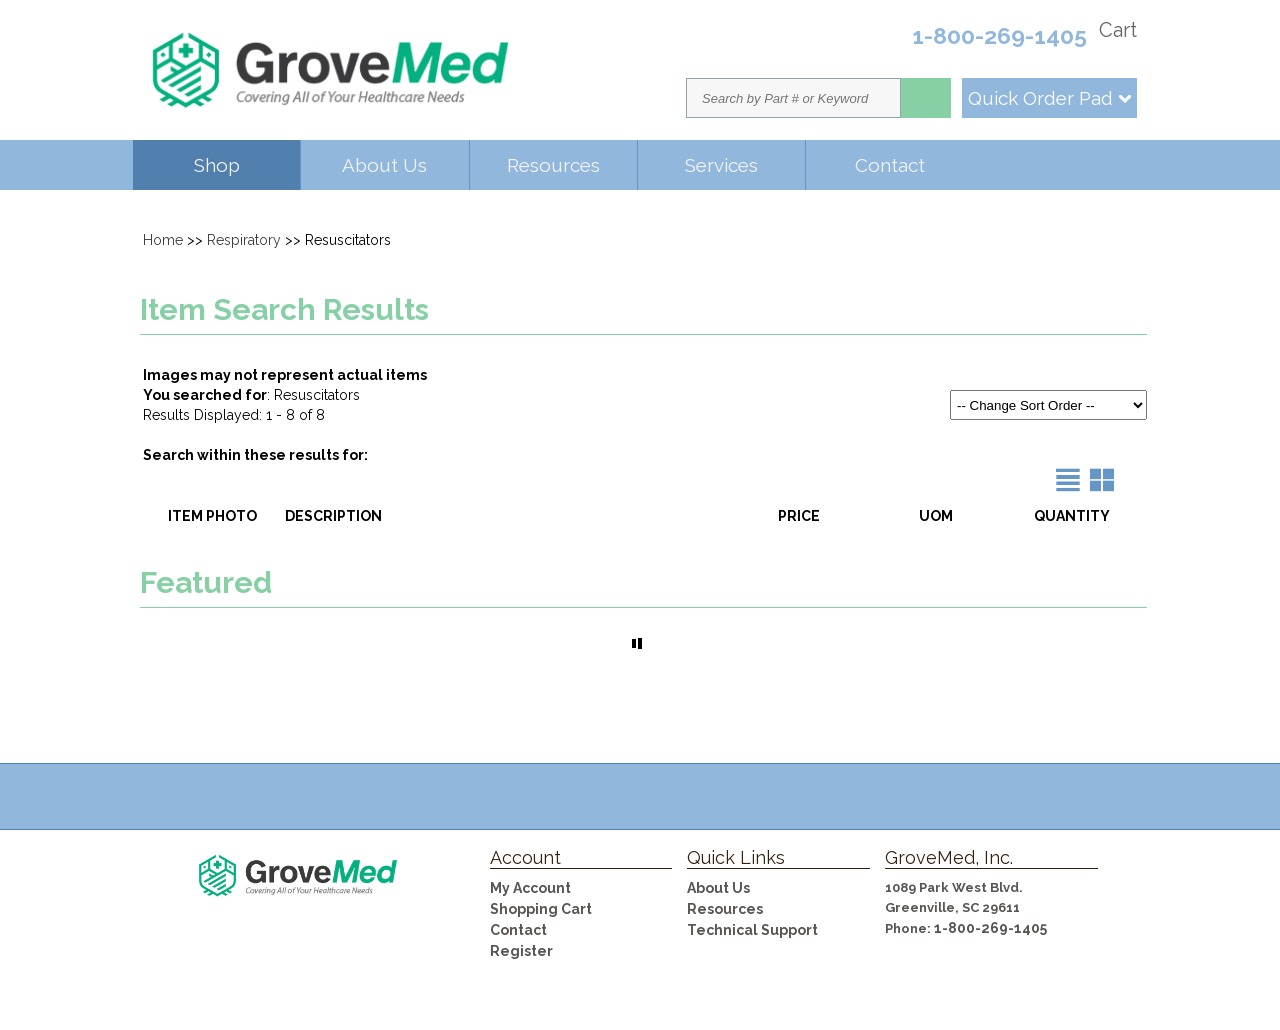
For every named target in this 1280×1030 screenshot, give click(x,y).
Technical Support (752, 930)
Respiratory (244, 240)
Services (721, 165)
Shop (217, 165)
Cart (1118, 30)
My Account (530, 888)
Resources (553, 165)
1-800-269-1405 (990, 928)
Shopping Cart (541, 909)
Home (163, 240)
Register (521, 951)
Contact (890, 165)
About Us (384, 165)
